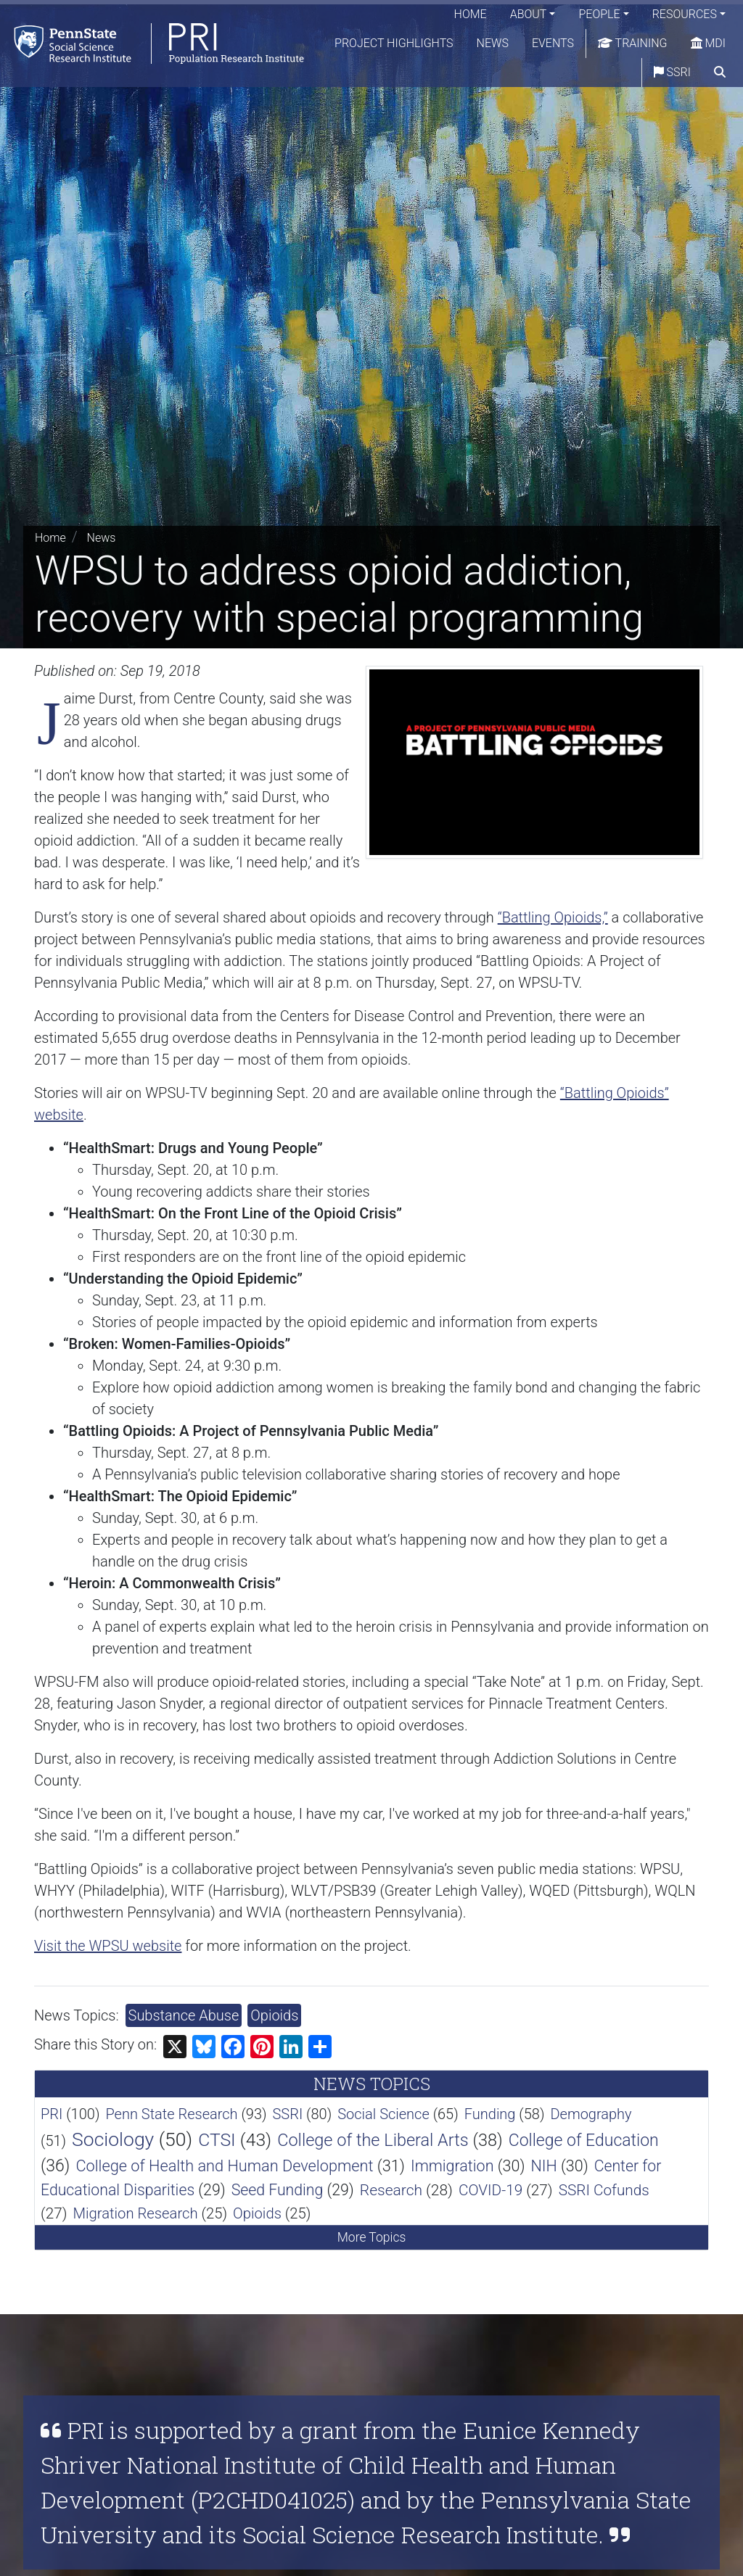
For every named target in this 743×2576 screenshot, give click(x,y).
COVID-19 (490, 2190)
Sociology (113, 2139)
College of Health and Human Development (224, 2166)
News (493, 43)
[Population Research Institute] (152, 43)
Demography (590, 2114)
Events (553, 43)
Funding (490, 2114)
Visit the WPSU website (107, 1945)
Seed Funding (277, 2190)
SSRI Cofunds (604, 2190)
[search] (719, 72)
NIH (543, 2166)
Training (633, 43)
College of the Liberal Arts (373, 2140)
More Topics (371, 2237)
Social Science (383, 2114)
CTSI (217, 2139)
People (599, 14)
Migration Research (135, 2213)
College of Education (584, 2140)
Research (391, 2190)
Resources (684, 14)
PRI (51, 2114)
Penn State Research (171, 2114)
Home (470, 14)
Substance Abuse (183, 2015)
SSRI (672, 72)
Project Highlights (393, 43)
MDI (708, 43)
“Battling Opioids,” (553, 917)
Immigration (452, 2166)
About (528, 14)
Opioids (274, 2015)
